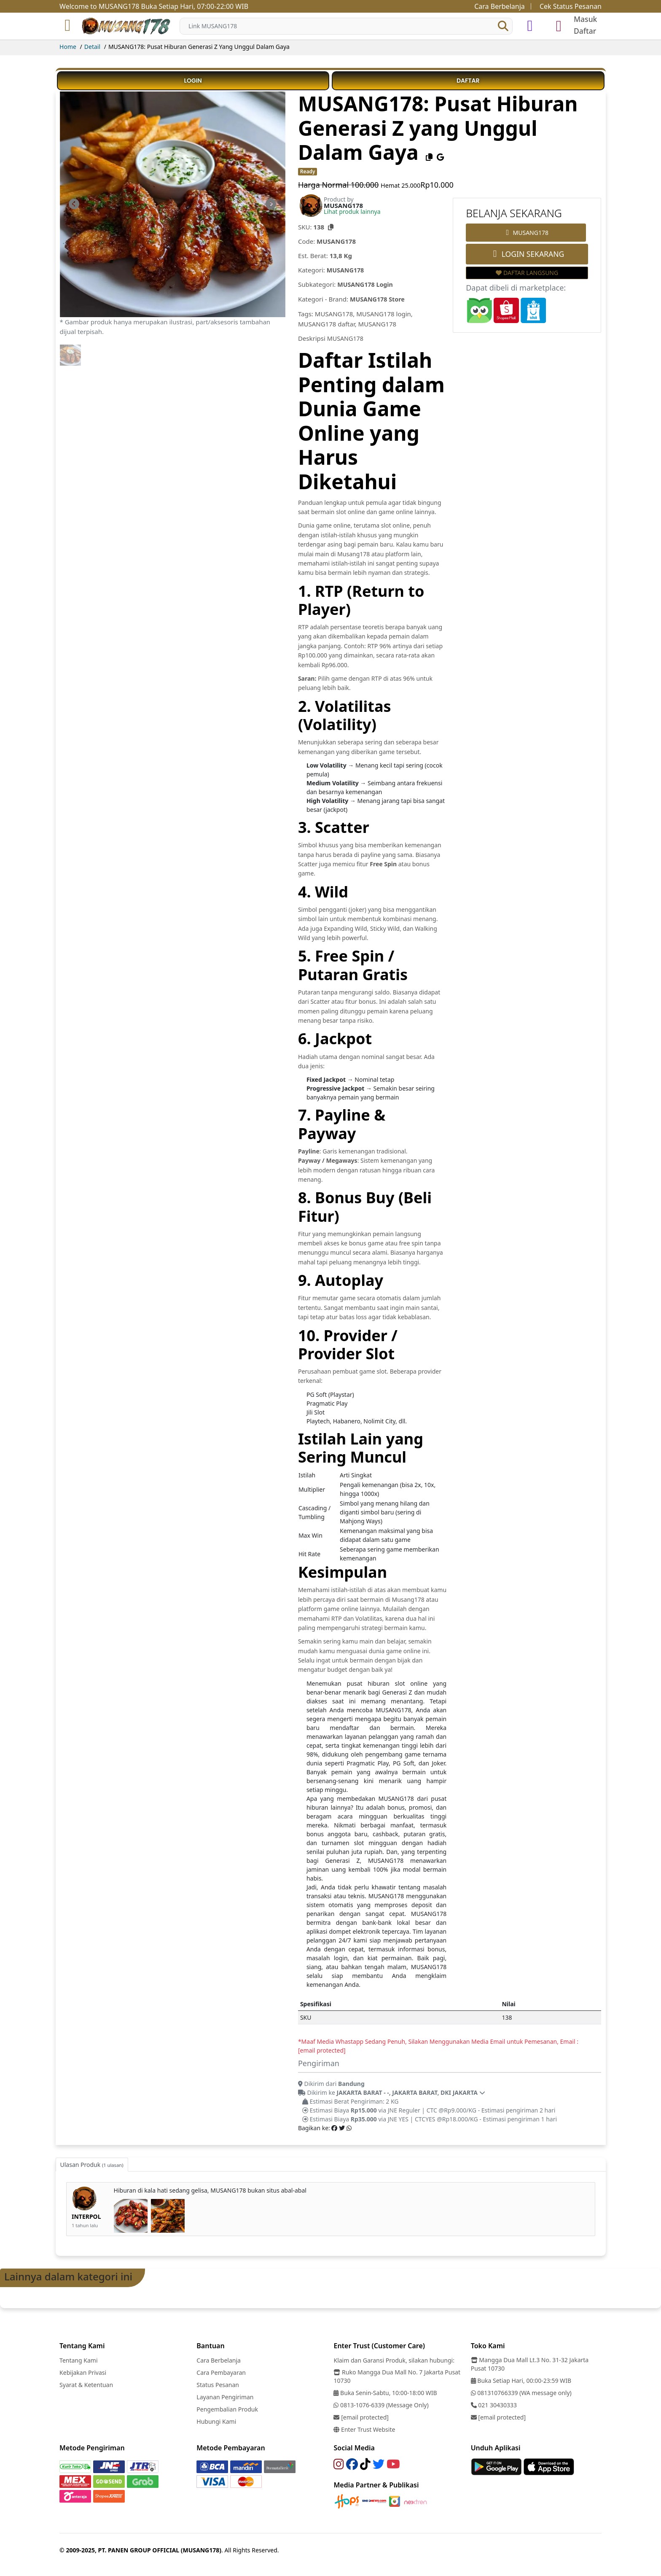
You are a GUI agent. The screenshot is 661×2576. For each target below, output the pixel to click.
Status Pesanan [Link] (217, 2383)
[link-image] (172, 203)
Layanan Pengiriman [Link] (224, 2396)
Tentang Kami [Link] (78, 2359)
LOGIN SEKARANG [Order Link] (527, 254)
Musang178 (353, 552)
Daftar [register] (585, 31)
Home (67, 47)
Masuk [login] (585, 19)
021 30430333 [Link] (494, 2404)
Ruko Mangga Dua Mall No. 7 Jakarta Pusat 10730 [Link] (396, 2375)
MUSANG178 (346, 337)
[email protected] (322, 2049)
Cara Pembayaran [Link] (221, 2371)
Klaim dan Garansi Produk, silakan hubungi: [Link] (393, 2359)
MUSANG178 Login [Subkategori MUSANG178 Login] (366, 284)
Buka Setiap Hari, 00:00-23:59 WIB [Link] (521, 2379)
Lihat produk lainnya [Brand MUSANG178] (352, 211)
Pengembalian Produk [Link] (227, 2408)
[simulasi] (530, 25)
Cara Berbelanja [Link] (499, 6)
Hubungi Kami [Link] (216, 2420)
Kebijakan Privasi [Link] (82, 2371)
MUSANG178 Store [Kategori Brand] (378, 298)
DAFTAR (468, 80)
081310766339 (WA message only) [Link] (521, 2391)
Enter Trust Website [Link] (364, 2428)
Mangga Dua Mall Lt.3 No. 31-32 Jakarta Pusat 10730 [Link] (530, 2363)
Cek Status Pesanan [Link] (571, 6)
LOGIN (193, 80)
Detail (92, 47)
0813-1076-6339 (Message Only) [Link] (380, 2404)
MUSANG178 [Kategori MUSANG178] (346, 270)
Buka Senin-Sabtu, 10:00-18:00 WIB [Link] (385, 2391)
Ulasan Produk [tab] (92, 2163)
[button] (503, 26)
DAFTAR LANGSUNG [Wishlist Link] (527, 273)
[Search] (346, 26)
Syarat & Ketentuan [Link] (86, 2383)
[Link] (126, 26)
